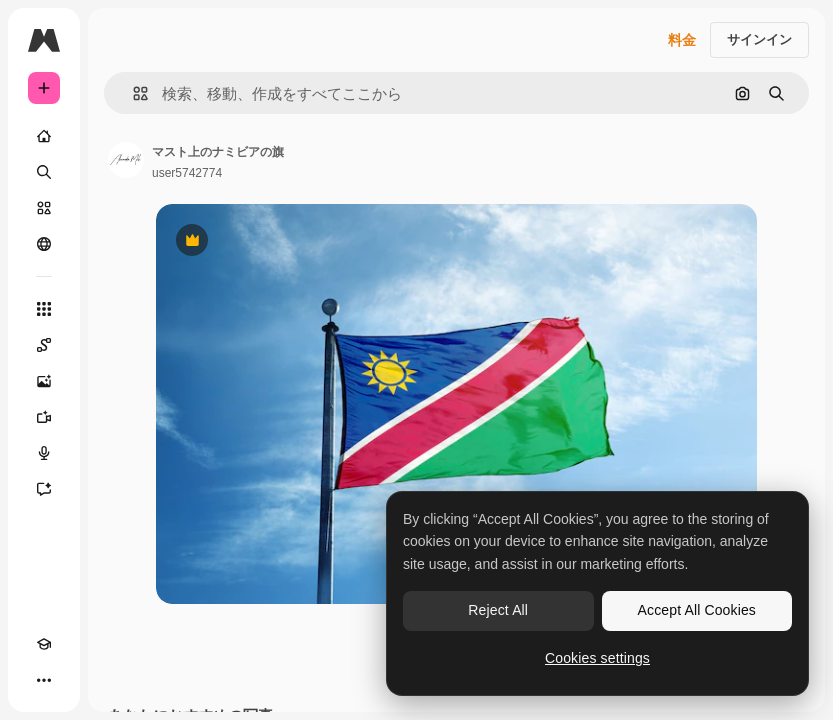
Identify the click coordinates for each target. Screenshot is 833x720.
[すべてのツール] (44, 309)
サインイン (759, 39)
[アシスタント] (44, 489)
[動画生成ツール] (44, 417)
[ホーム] (44, 136)
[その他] (44, 680)
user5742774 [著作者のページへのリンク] (187, 173)
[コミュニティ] (44, 244)
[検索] (44, 172)
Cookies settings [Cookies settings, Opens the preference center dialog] (597, 658)
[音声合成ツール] (44, 453)
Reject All (498, 610)
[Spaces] (44, 345)
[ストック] (44, 208)
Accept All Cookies (697, 610)
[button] (132, 93)
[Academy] (44, 644)
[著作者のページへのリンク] (126, 160)
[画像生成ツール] (44, 381)
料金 (682, 40)
